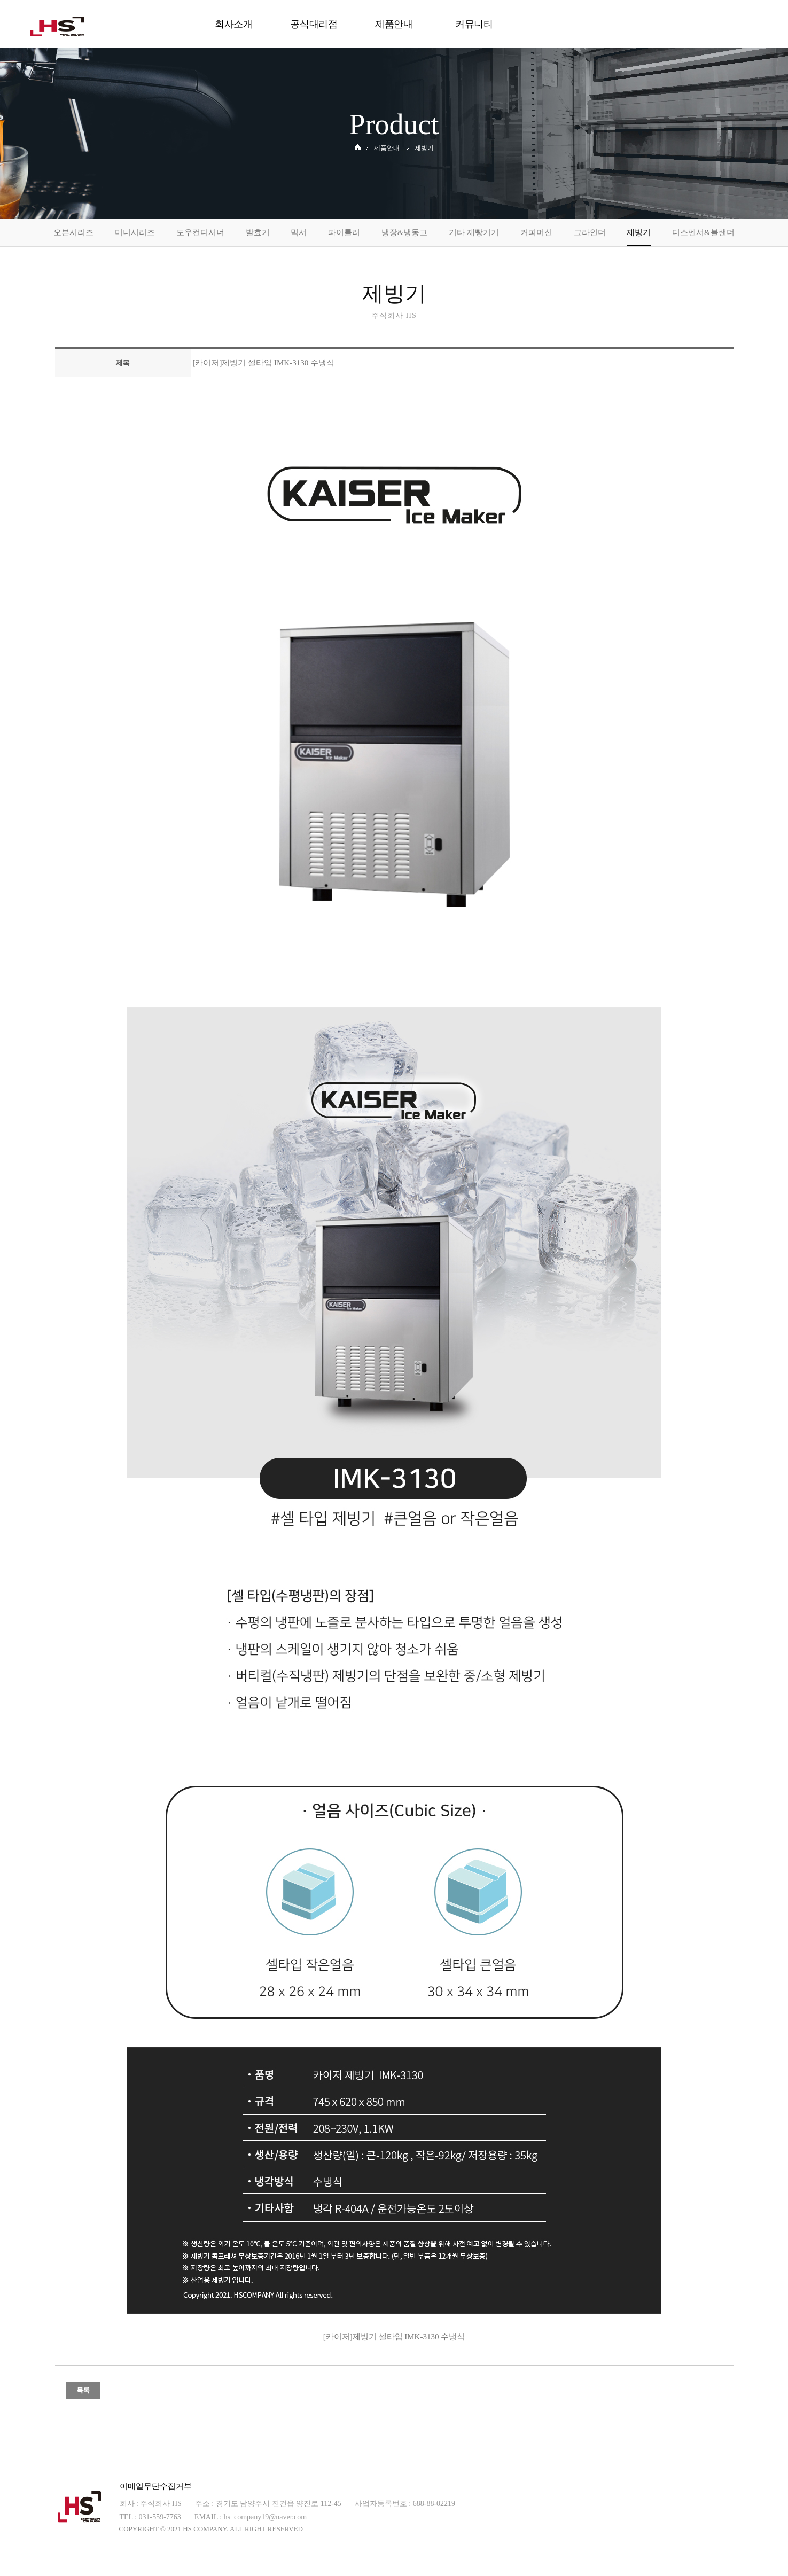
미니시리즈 (135, 232)
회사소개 (234, 24)
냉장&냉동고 (404, 232)
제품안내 (394, 24)
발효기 (258, 232)
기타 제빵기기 (474, 232)
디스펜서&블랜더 (703, 232)
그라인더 (590, 232)
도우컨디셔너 (200, 232)
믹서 (299, 232)
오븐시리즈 (73, 232)
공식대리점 (313, 24)
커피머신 (536, 232)
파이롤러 (344, 232)
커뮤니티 (474, 24)
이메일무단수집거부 (156, 2486)
